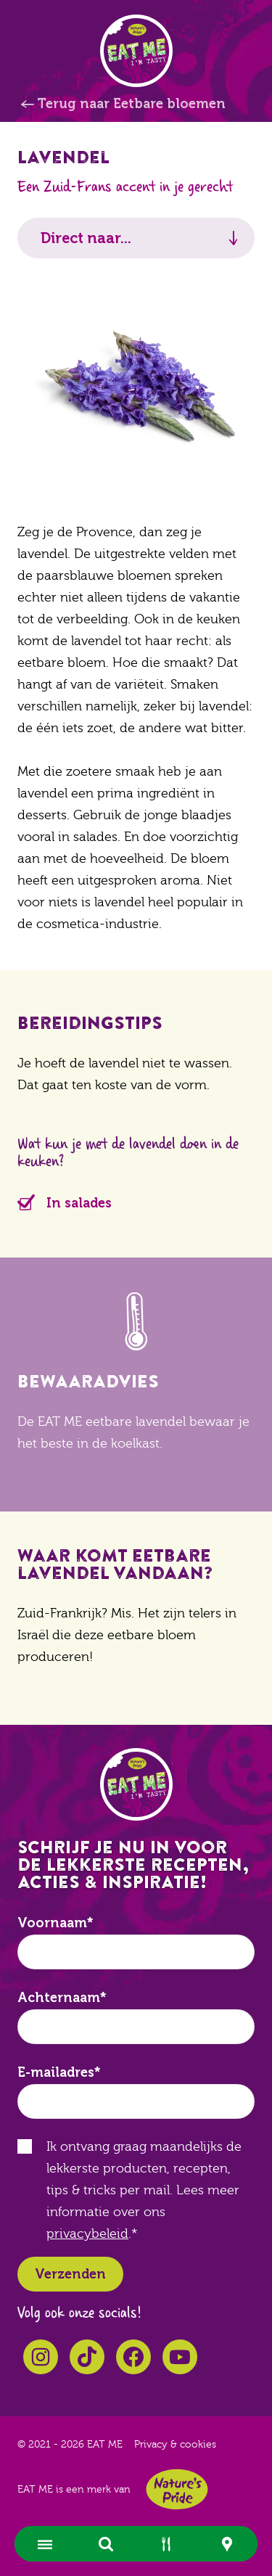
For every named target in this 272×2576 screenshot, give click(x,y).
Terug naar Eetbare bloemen (131, 104)
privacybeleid (87, 2233)
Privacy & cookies (175, 2444)
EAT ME (136, 51)
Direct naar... (86, 238)
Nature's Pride (177, 2489)
